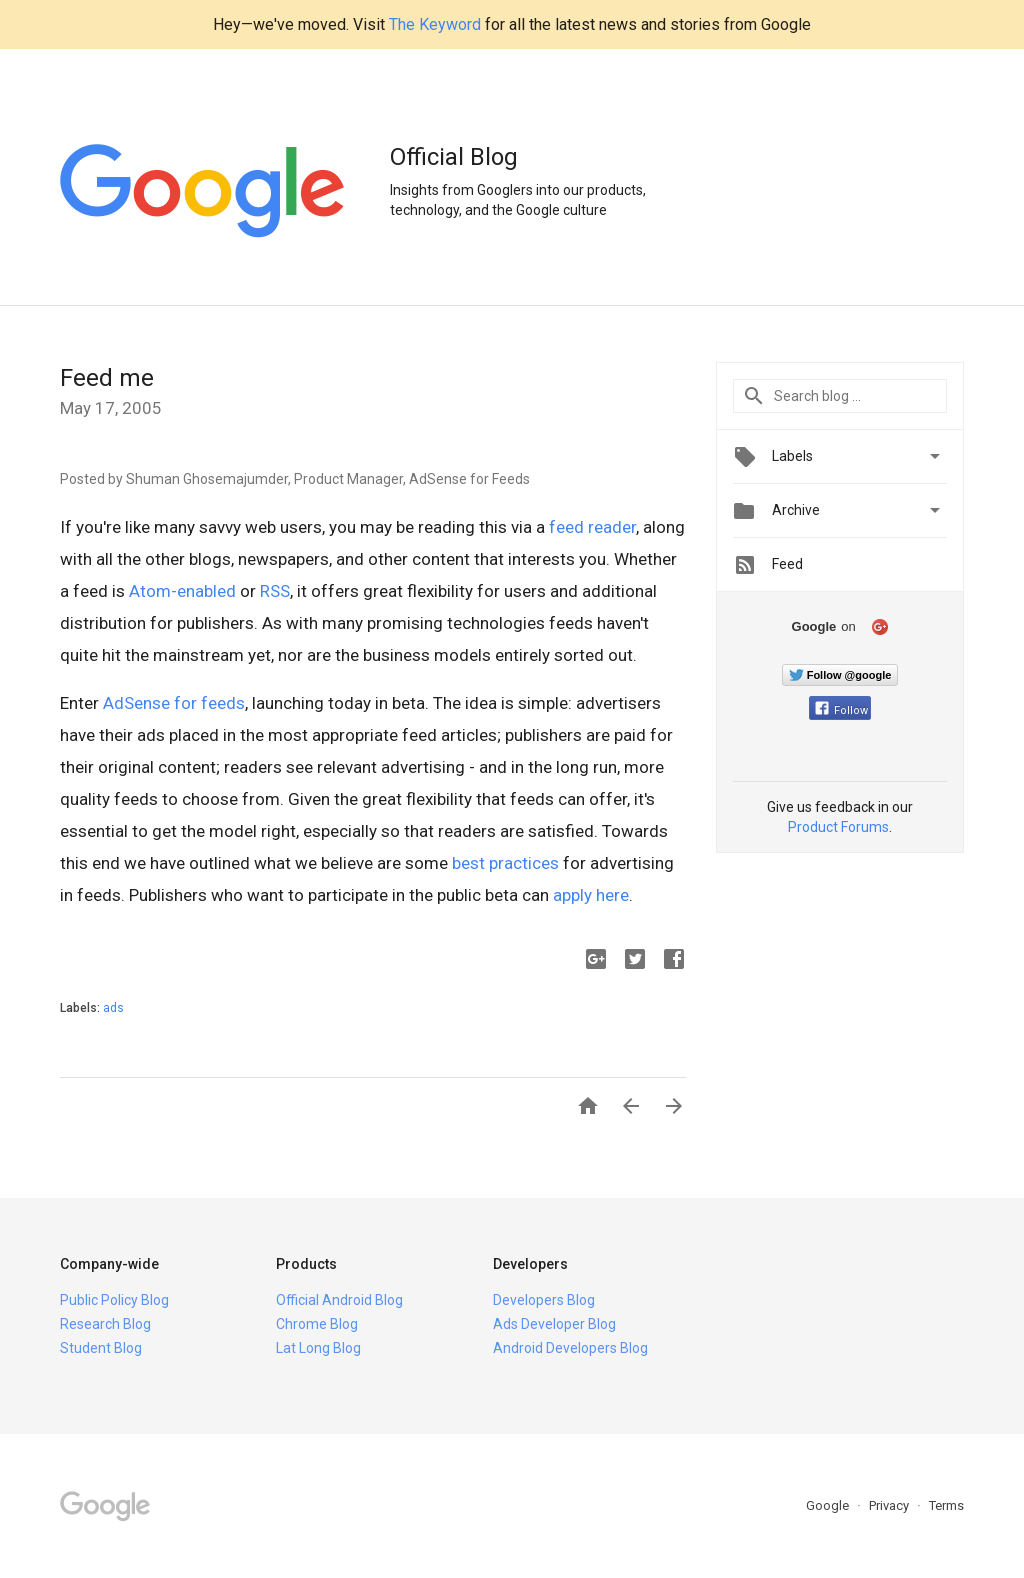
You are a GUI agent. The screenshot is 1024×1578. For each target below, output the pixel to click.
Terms (946, 1505)
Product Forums (838, 827)
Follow (841, 710)
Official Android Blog (339, 1300)
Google (829, 1505)
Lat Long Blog (318, 1348)
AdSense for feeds (174, 703)
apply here (591, 895)
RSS (275, 591)
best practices (505, 863)
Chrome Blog (317, 1324)
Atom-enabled (182, 591)
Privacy (890, 1505)
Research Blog (105, 1324)
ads (113, 1008)
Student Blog (101, 1348)
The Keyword (435, 24)
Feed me (107, 378)
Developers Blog (544, 1300)
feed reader (592, 527)
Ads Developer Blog (554, 1324)
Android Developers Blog (570, 1348)
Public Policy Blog (114, 1300)
